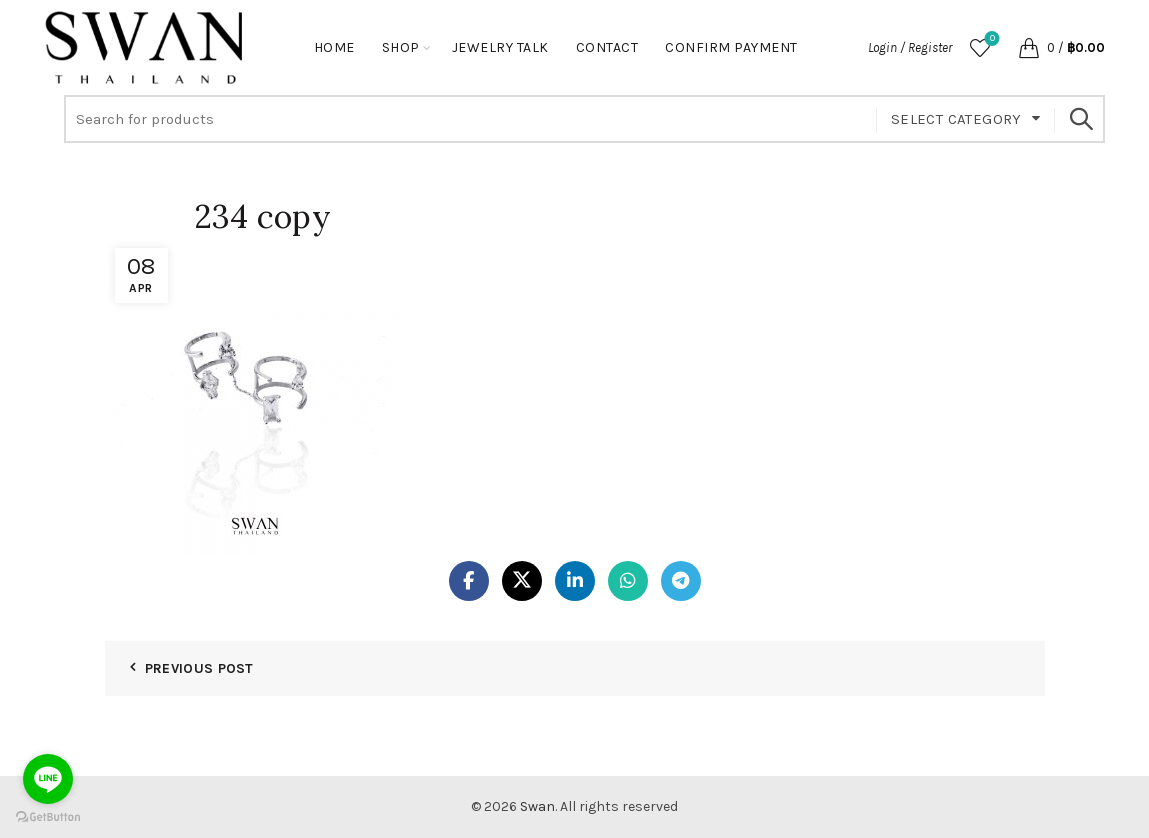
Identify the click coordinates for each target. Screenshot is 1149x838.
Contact (607, 47)
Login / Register (910, 47)
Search (1080, 119)
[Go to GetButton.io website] (48, 817)
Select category (956, 119)
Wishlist (990, 39)
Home (334, 47)
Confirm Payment (731, 47)
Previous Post (199, 668)
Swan (537, 806)
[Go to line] (48, 779)
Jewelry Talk (500, 47)
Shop (401, 47)
